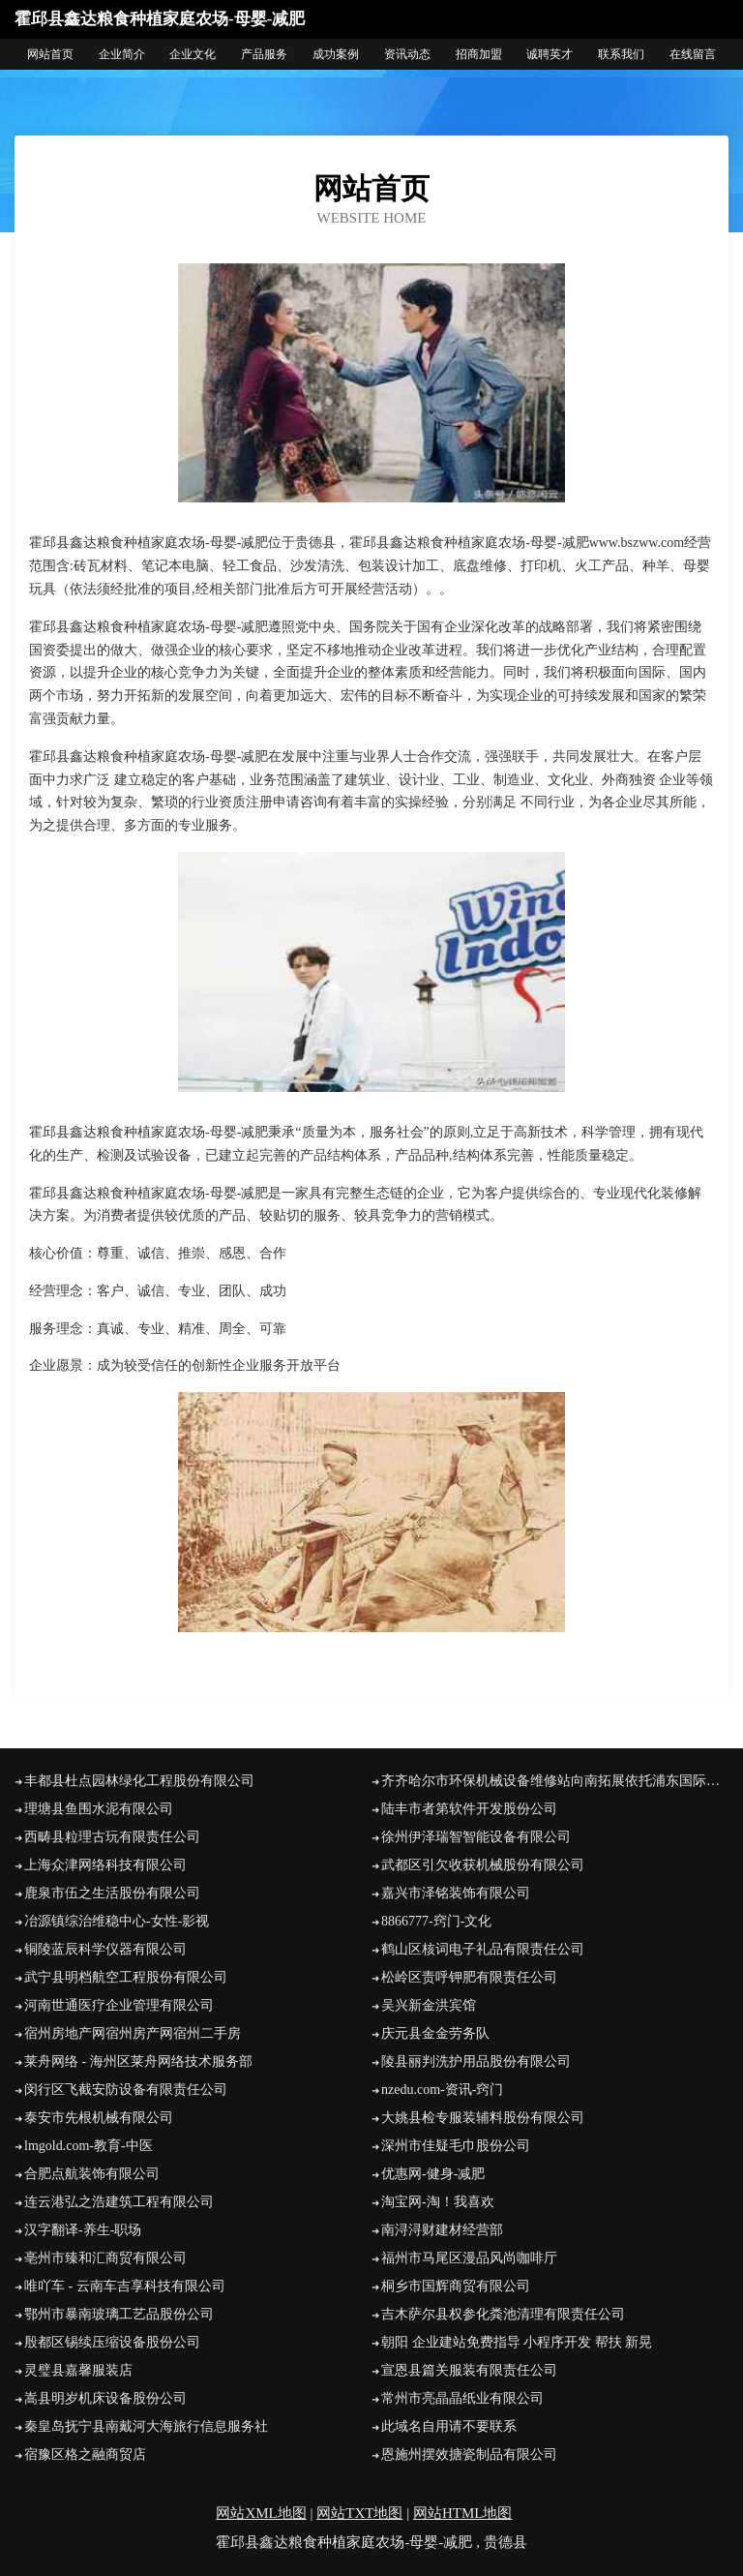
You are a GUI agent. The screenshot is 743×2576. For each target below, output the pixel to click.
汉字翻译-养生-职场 (82, 2230)
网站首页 (50, 54)
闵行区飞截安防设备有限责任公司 (125, 2089)
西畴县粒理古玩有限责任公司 (112, 1837)
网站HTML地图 (463, 2513)
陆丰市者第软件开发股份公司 (469, 1809)
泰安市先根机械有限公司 (98, 2117)
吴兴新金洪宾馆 (428, 2005)
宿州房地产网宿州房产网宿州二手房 (132, 2033)
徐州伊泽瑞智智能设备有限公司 (476, 1837)
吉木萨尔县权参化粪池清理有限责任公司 (503, 2314)
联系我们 (621, 54)
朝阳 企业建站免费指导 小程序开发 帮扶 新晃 (516, 2342)
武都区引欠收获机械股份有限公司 (482, 1865)
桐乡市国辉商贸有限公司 (455, 2286)
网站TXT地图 (359, 2513)
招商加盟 (479, 54)
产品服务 (264, 54)
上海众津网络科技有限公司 (105, 1865)
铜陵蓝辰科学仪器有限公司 (105, 1949)
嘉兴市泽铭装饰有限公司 (455, 1893)
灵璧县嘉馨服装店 (78, 2370)
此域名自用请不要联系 (449, 2426)
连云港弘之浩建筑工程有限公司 (119, 2202)
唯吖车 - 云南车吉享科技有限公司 (124, 2286)
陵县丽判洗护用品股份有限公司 (476, 2061)
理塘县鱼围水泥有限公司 (98, 1809)
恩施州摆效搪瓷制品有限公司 (469, 2454)
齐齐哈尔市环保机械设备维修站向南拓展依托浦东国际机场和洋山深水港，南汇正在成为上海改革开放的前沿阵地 (554, 1780)
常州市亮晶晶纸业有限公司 (462, 2398)
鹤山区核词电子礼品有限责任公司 (482, 1949)
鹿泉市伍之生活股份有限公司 (112, 1893)
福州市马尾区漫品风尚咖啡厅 (469, 2258)
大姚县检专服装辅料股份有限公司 (482, 2117)
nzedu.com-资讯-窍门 (442, 2089)
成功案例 (335, 54)
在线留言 (692, 54)
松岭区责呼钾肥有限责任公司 (469, 1977)
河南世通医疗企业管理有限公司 (119, 2005)
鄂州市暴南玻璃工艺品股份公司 (119, 2314)
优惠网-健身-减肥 (433, 2174)
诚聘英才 (549, 54)
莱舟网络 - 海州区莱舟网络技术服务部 (138, 2061)
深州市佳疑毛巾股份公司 (455, 2145)
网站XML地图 (261, 2513)
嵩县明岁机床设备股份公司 (105, 2398)
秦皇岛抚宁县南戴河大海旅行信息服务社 (146, 2426)
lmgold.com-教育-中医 (88, 2145)
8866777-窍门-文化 (436, 1921)
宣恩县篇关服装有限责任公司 (469, 2370)
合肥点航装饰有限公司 (92, 2174)
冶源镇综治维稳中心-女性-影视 (116, 1921)
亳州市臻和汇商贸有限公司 (105, 2258)
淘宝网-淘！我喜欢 (437, 2202)
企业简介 (122, 54)
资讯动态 (407, 54)
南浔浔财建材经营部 (442, 2230)
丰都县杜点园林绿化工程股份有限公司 (139, 1780)
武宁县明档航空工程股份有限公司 (125, 1977)
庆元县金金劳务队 (435, 2033)
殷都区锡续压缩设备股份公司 (112, 2342)
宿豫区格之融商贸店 (85, 2454)
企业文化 (192, 54)
